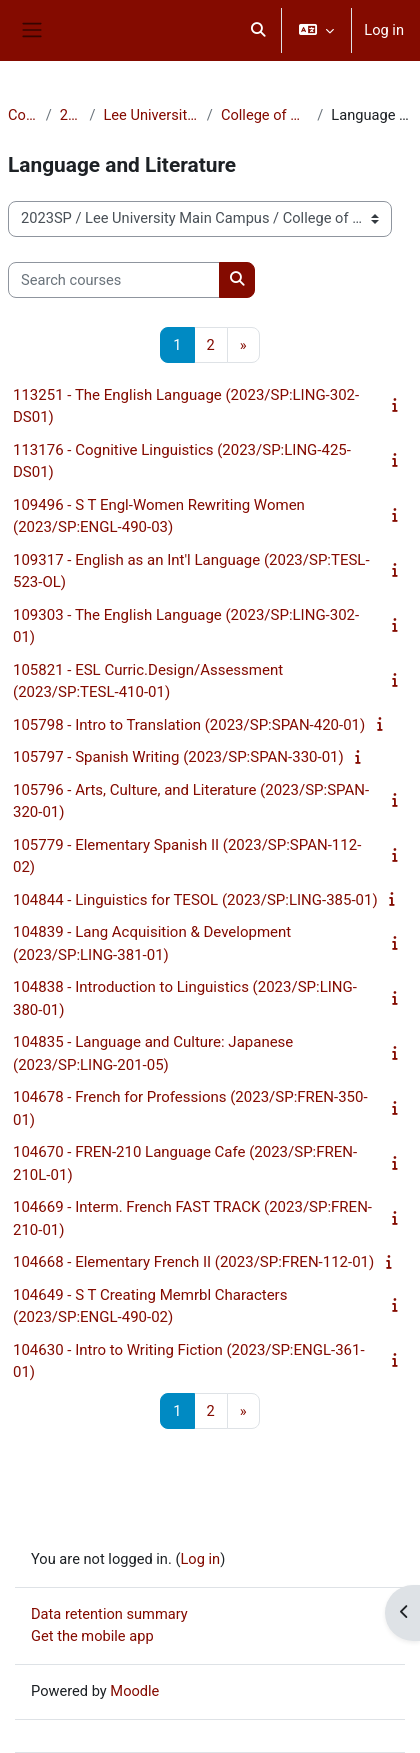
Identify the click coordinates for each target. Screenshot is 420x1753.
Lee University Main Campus (150, 115)
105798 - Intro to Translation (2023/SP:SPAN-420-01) (189, 725)
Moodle (134, 1691)
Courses (23, 115)
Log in (384, 30)
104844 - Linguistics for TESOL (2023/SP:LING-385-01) (195, 900)
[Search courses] (114, 280)
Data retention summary (109, 1614)
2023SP (71, 115)
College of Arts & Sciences (265, 115)
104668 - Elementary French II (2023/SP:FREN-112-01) (193, 1262)
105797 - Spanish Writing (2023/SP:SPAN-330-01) (178, 757)
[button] (259, 30)
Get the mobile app (92, 1636)
